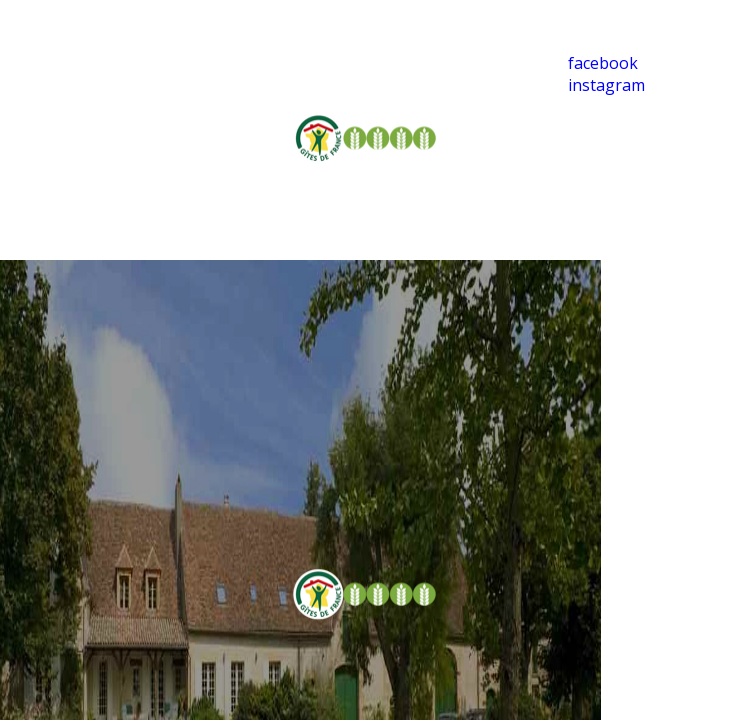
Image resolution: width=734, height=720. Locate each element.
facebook (603, 63)
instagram (606, 85)
